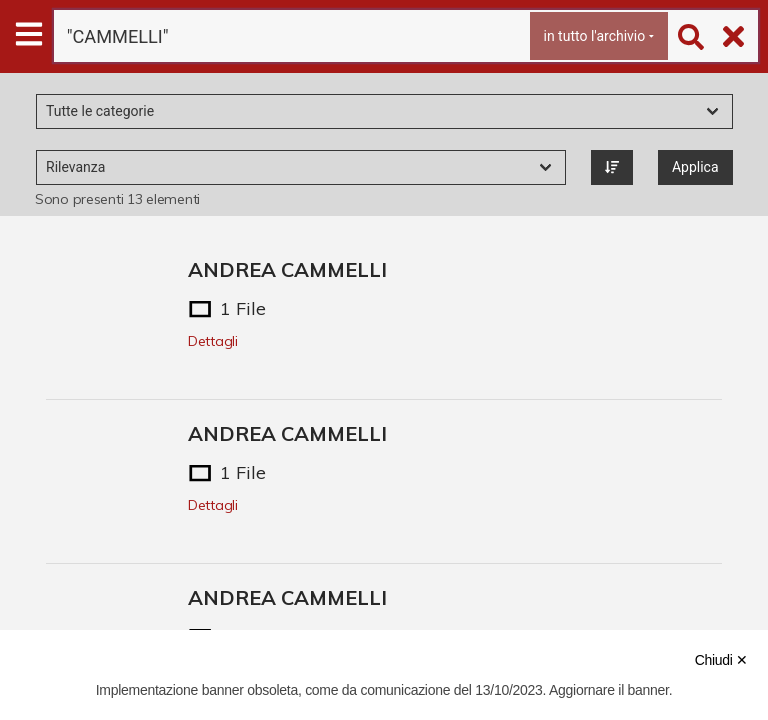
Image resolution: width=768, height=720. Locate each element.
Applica (695, 167)
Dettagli (213, 341)
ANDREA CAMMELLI (287, 269)
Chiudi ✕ (721, 660)
